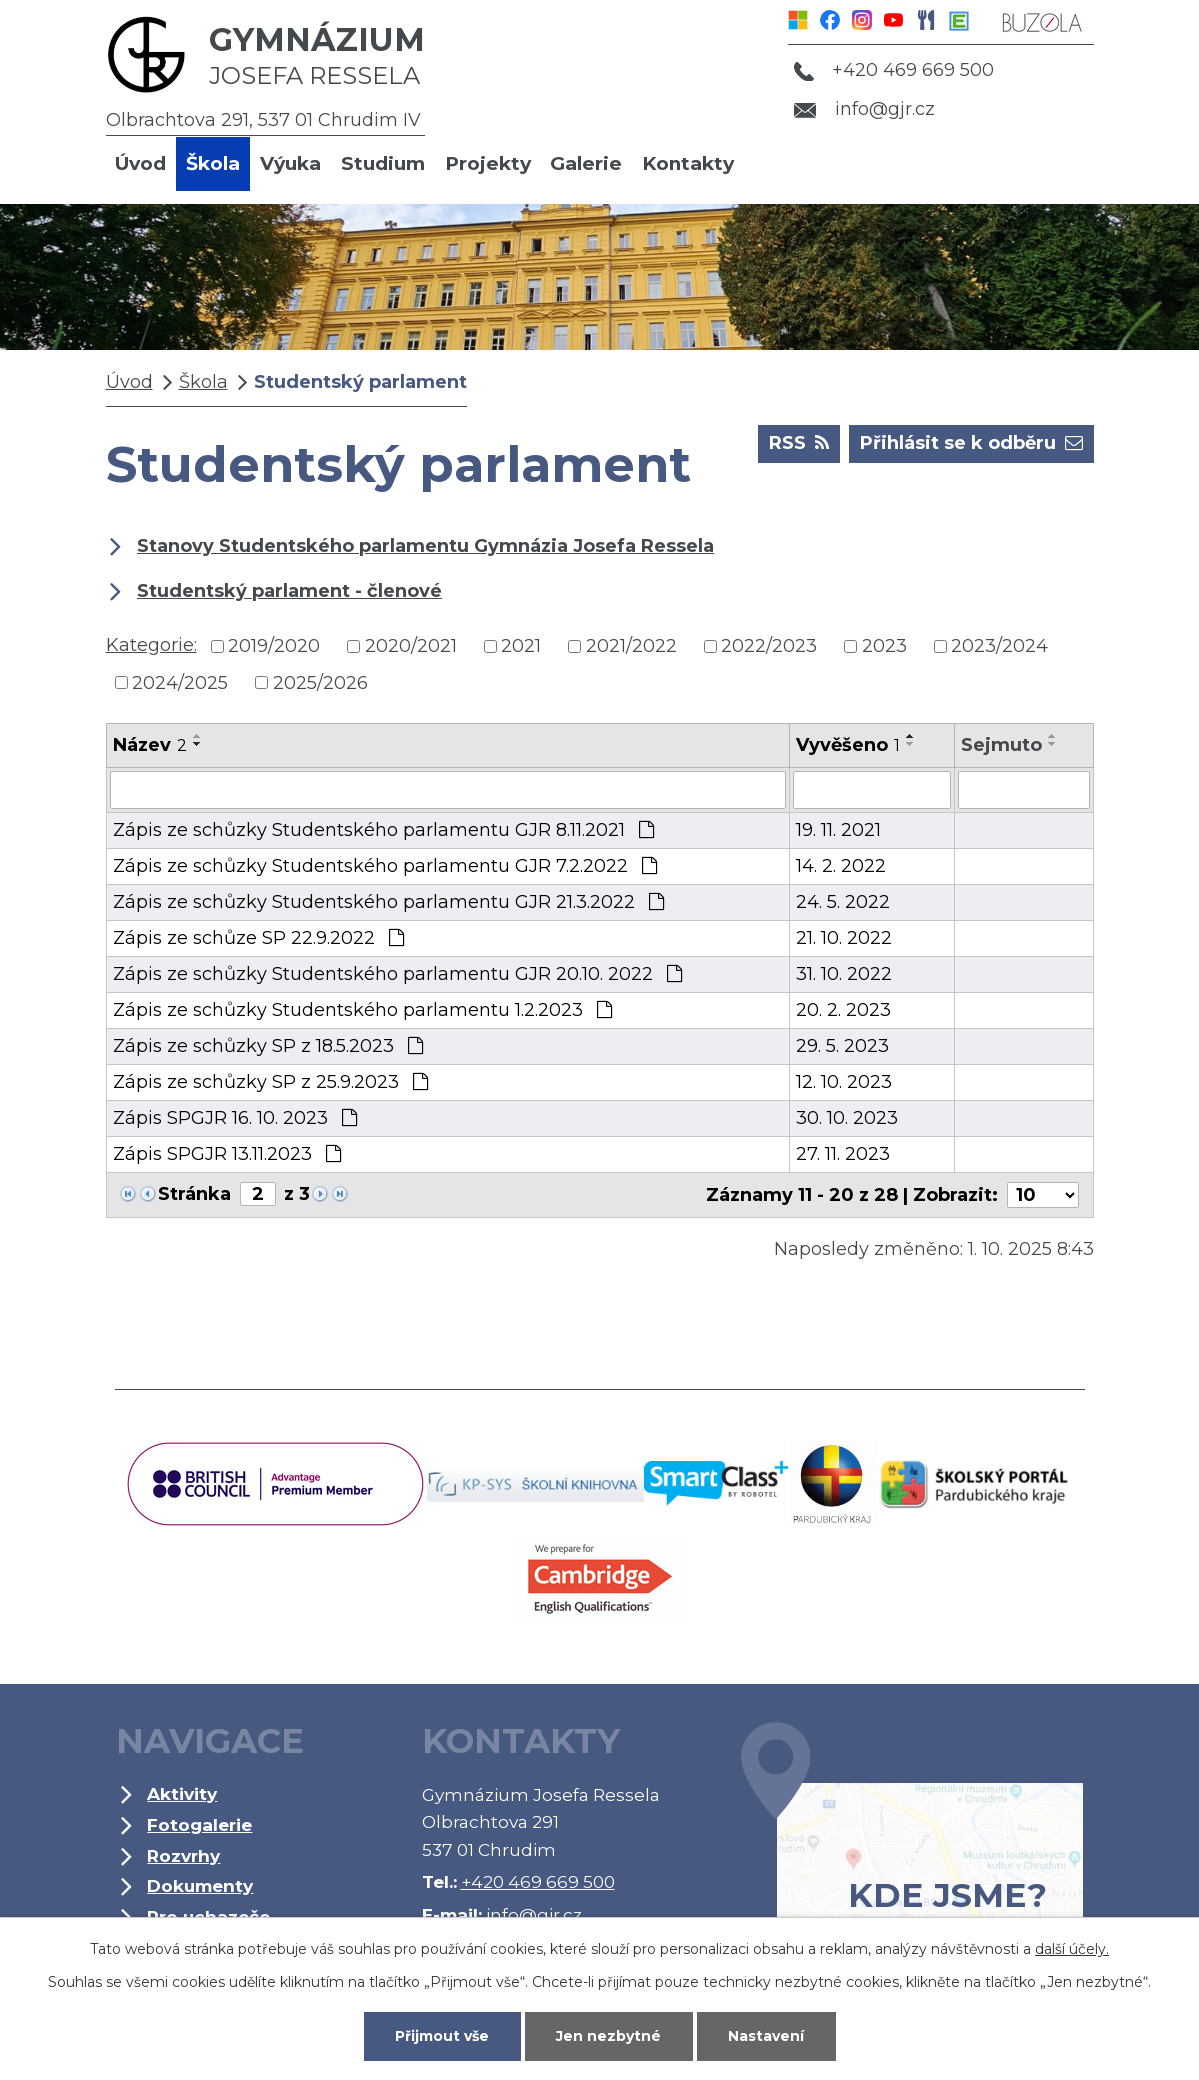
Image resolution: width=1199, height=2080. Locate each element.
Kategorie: (151, 645)
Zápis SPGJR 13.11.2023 (227, 1154)
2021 (521, 646)
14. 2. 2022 (841, 866)
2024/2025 (180, 682)
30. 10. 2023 (847, 1118)
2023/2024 (999, 646)
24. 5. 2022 (843, 902)
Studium (383, 163)
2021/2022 (631, 646)
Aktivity (182, 1793)
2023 (884, 646)
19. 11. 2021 (838, 830)
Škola (213, 163)
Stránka (194, 1194)
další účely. (1072, 1949)
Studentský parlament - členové (289, 591)
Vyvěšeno (848, 745)
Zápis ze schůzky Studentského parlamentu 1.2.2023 (362, 1010)
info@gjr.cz (864, 109)
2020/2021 (411, 646)
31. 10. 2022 (844, 974)
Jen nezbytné (608, 2036)
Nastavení (766, 2036)
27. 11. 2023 (843, 1154)
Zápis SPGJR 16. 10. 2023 (235, 1118)
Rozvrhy (183, 1855)
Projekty (488, 163)
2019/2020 (274, 646)
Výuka (290, 163)
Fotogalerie (199, 1824)
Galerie (586, 163)
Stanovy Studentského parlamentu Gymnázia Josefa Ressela (425, 546)
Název (150, 745)
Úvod (140, 163)
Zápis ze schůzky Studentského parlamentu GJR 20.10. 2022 (397, 974)
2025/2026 (320, 682)
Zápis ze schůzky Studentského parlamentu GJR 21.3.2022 (388, 902)
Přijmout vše (442, 2036)
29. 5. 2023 (842, 1046)
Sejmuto (1001, 745)
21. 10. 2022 (844, 938)
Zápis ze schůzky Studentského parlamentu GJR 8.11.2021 (383, 830)
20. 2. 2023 (843, 1010)
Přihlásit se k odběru (971, 442)
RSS (799, 442)
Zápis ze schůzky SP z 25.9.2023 (270, 1082)
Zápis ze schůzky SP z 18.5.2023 (268, 1046)
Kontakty (688, 163)
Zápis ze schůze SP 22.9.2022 (258, 938)
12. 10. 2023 (844, 1082)
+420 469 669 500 (894, 70)
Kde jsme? (912, 1848)
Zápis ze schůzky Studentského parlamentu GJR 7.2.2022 (385, 866)
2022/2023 (769, 646)
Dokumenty (200, 1885)
